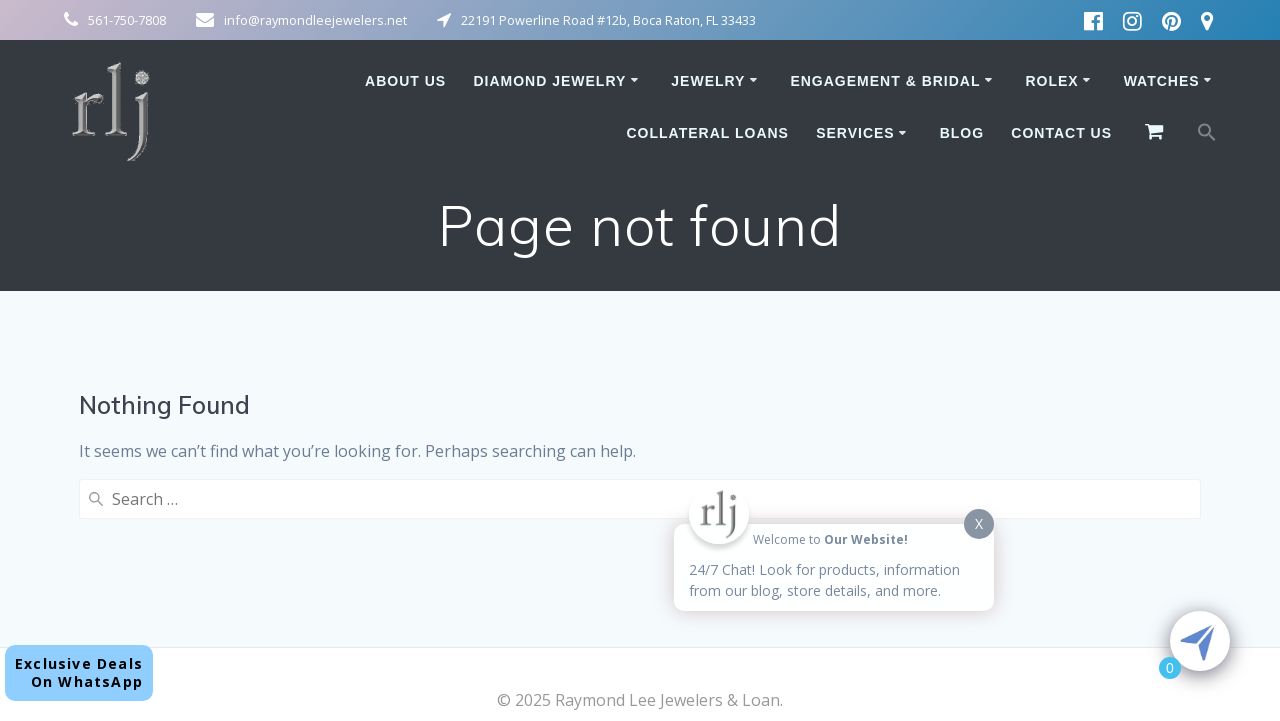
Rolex (1051, 81)
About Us (405, 81)
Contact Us (1061, 133)
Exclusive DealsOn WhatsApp (79, 672)
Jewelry (708, 81)
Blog (962, 133)
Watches (1162, 81)
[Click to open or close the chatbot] (1200, 641)
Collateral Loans (707, 133)
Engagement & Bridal (885, 81)
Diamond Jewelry (549, 81)
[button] (1207, 136)
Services (855, 133)
